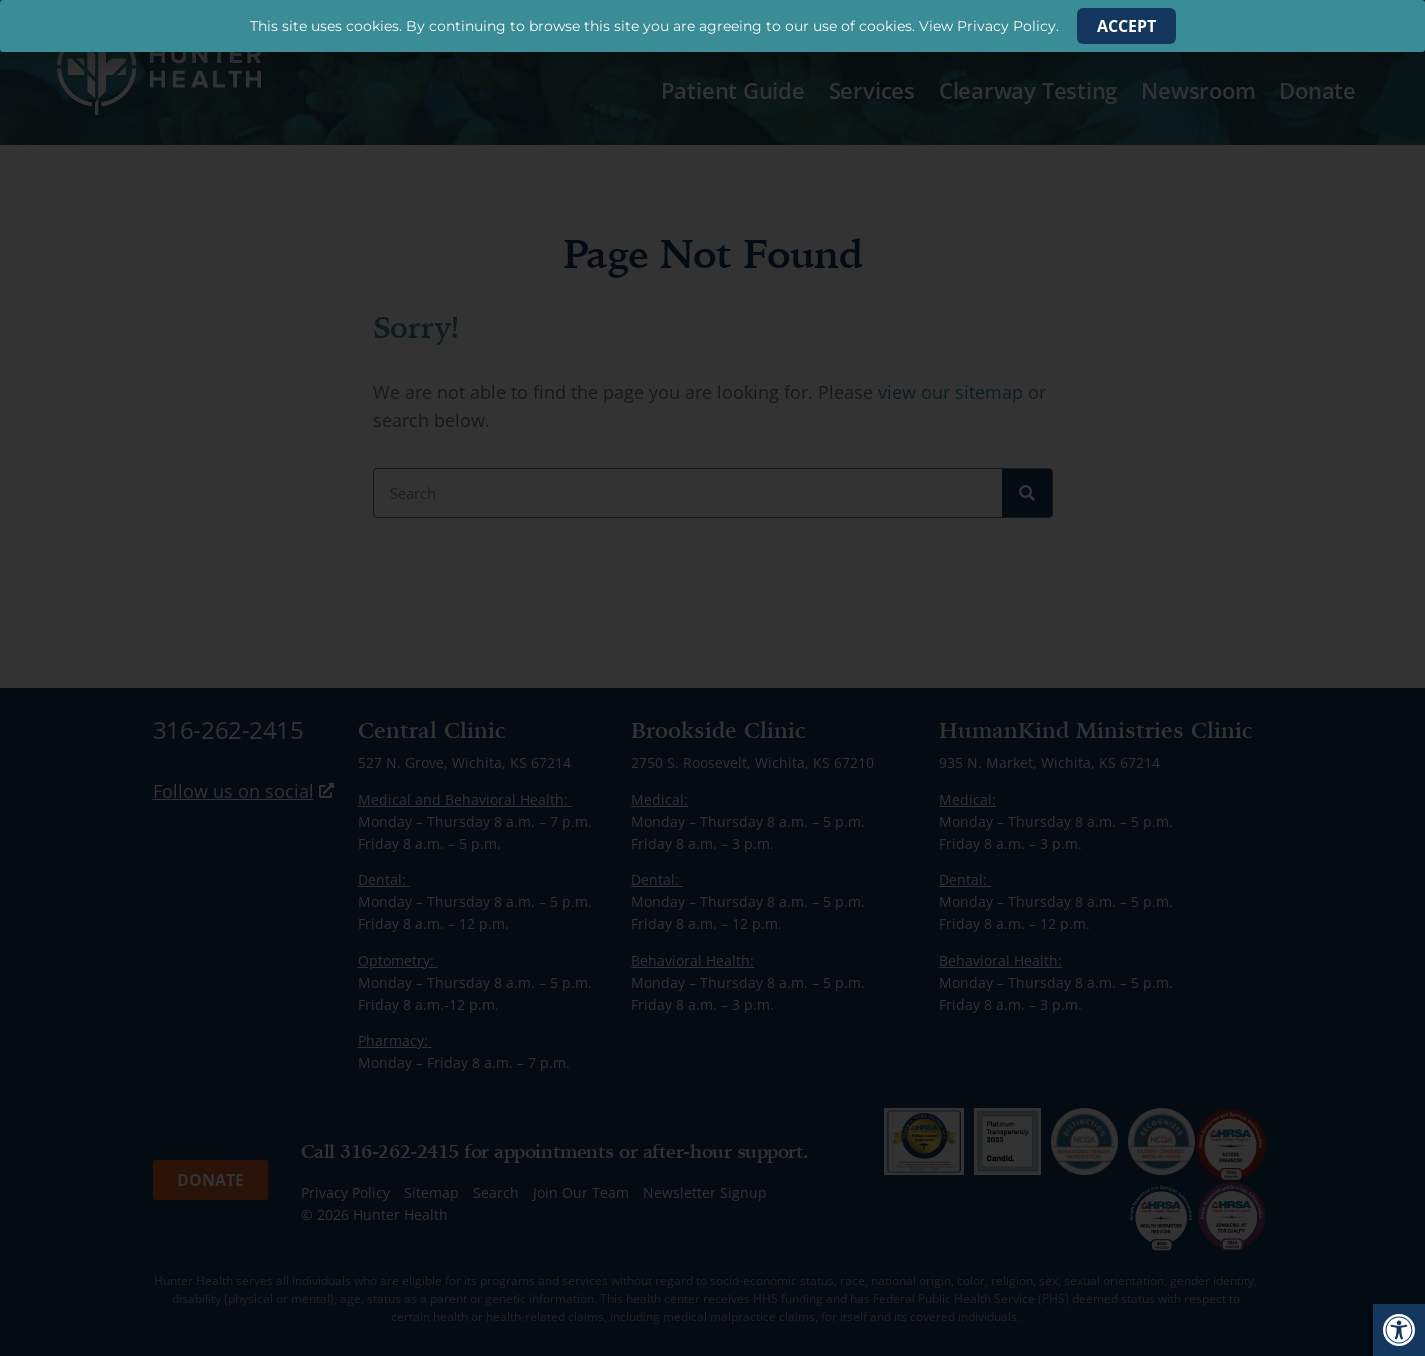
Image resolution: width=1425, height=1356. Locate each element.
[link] (1399, 1330)
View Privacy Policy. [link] (989, 26)
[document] (712, 678)
